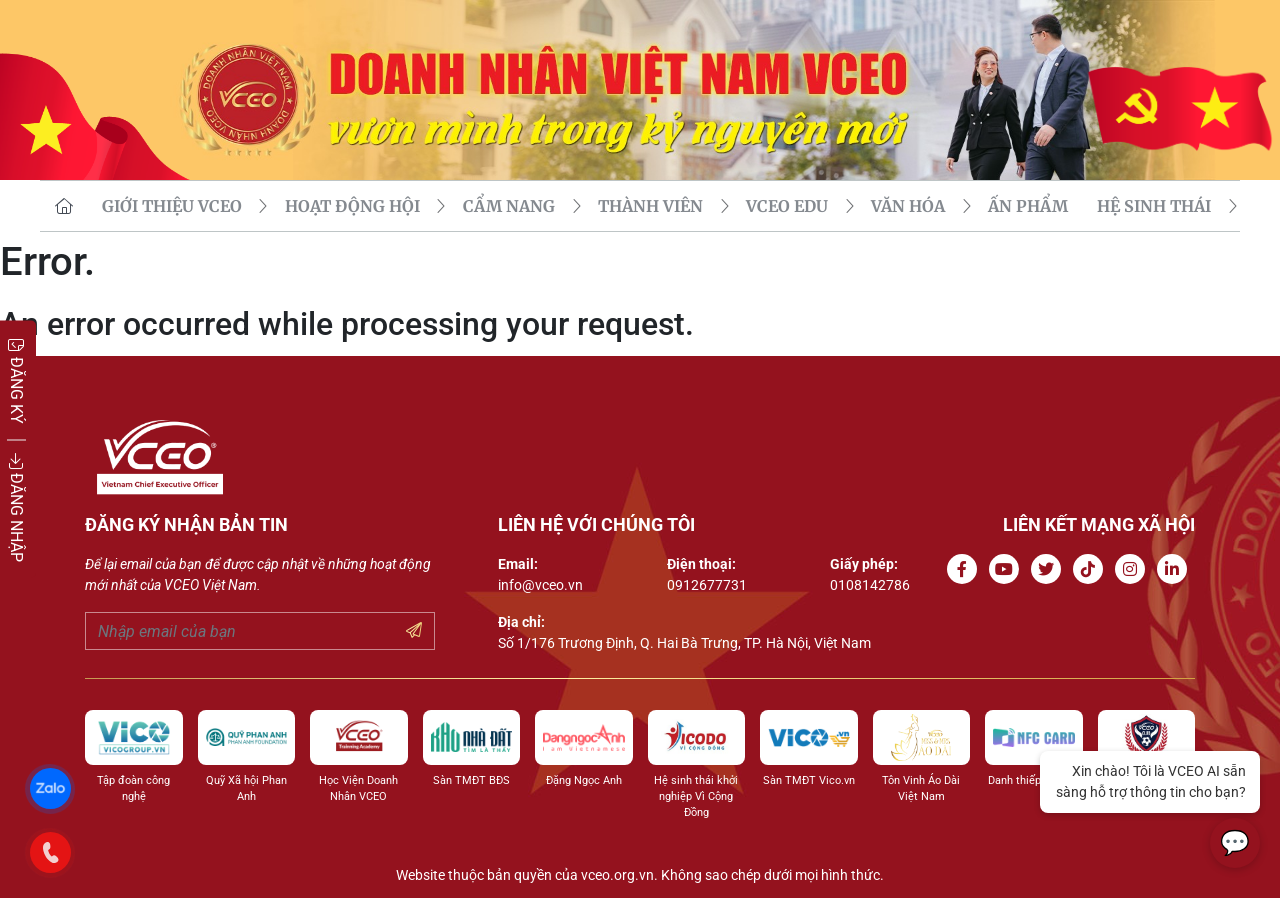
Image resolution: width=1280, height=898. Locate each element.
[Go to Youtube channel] (1008, 569)
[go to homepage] (64, 206)
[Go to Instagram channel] (1134, 569)
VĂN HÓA (908, 206)
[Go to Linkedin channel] (1176, 569)
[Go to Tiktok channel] (1092, 569)
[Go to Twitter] (1050, 569)
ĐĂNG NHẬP (16, 507)
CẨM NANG (509, 206)
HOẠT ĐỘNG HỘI (352, 206)
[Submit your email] (414, 631)
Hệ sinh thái (1154, 206)
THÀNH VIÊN (650, 206)
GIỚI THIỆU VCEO (172, 206)
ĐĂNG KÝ (16, 380)
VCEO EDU (787, 206)
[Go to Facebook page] (966, 569)
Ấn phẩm (1028, 206)
